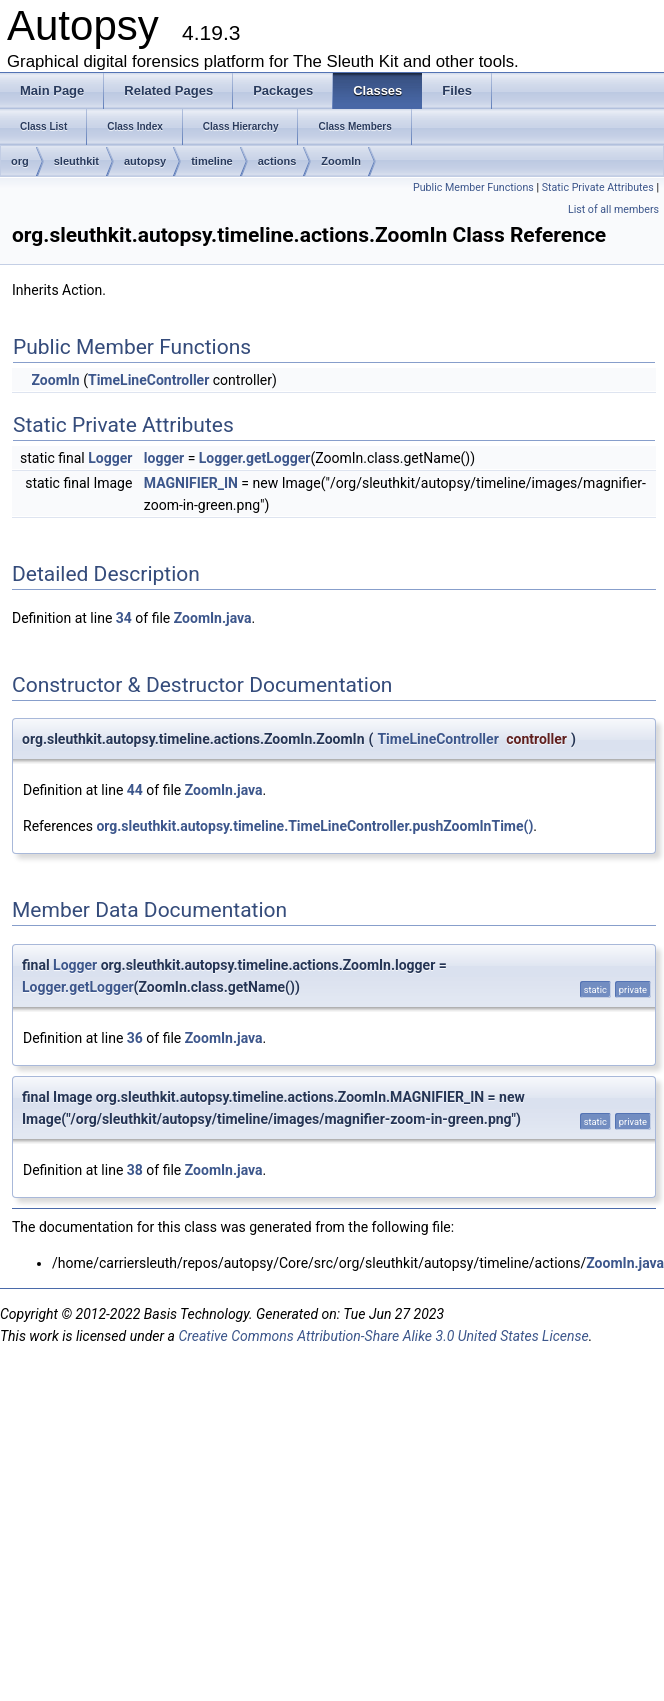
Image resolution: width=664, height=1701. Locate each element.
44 (135, 790)
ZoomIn (341, 161)
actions (277, 161)
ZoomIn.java (213, 618)
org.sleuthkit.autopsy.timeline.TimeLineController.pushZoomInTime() (314, 826)
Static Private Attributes (598, 187)
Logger (110, 458)
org (20, 161)
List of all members (613, 209)
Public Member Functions (473, 187)
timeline (212, 161)
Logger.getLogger (255, 458)
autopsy (145, 161)
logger (164, 458)
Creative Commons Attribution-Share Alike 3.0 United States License (383, 1336)
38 (135, 1170)
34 (124, 618)
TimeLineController (148, 380)
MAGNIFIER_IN (191, 483)
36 (135, 1038)
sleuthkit (76, 161)
